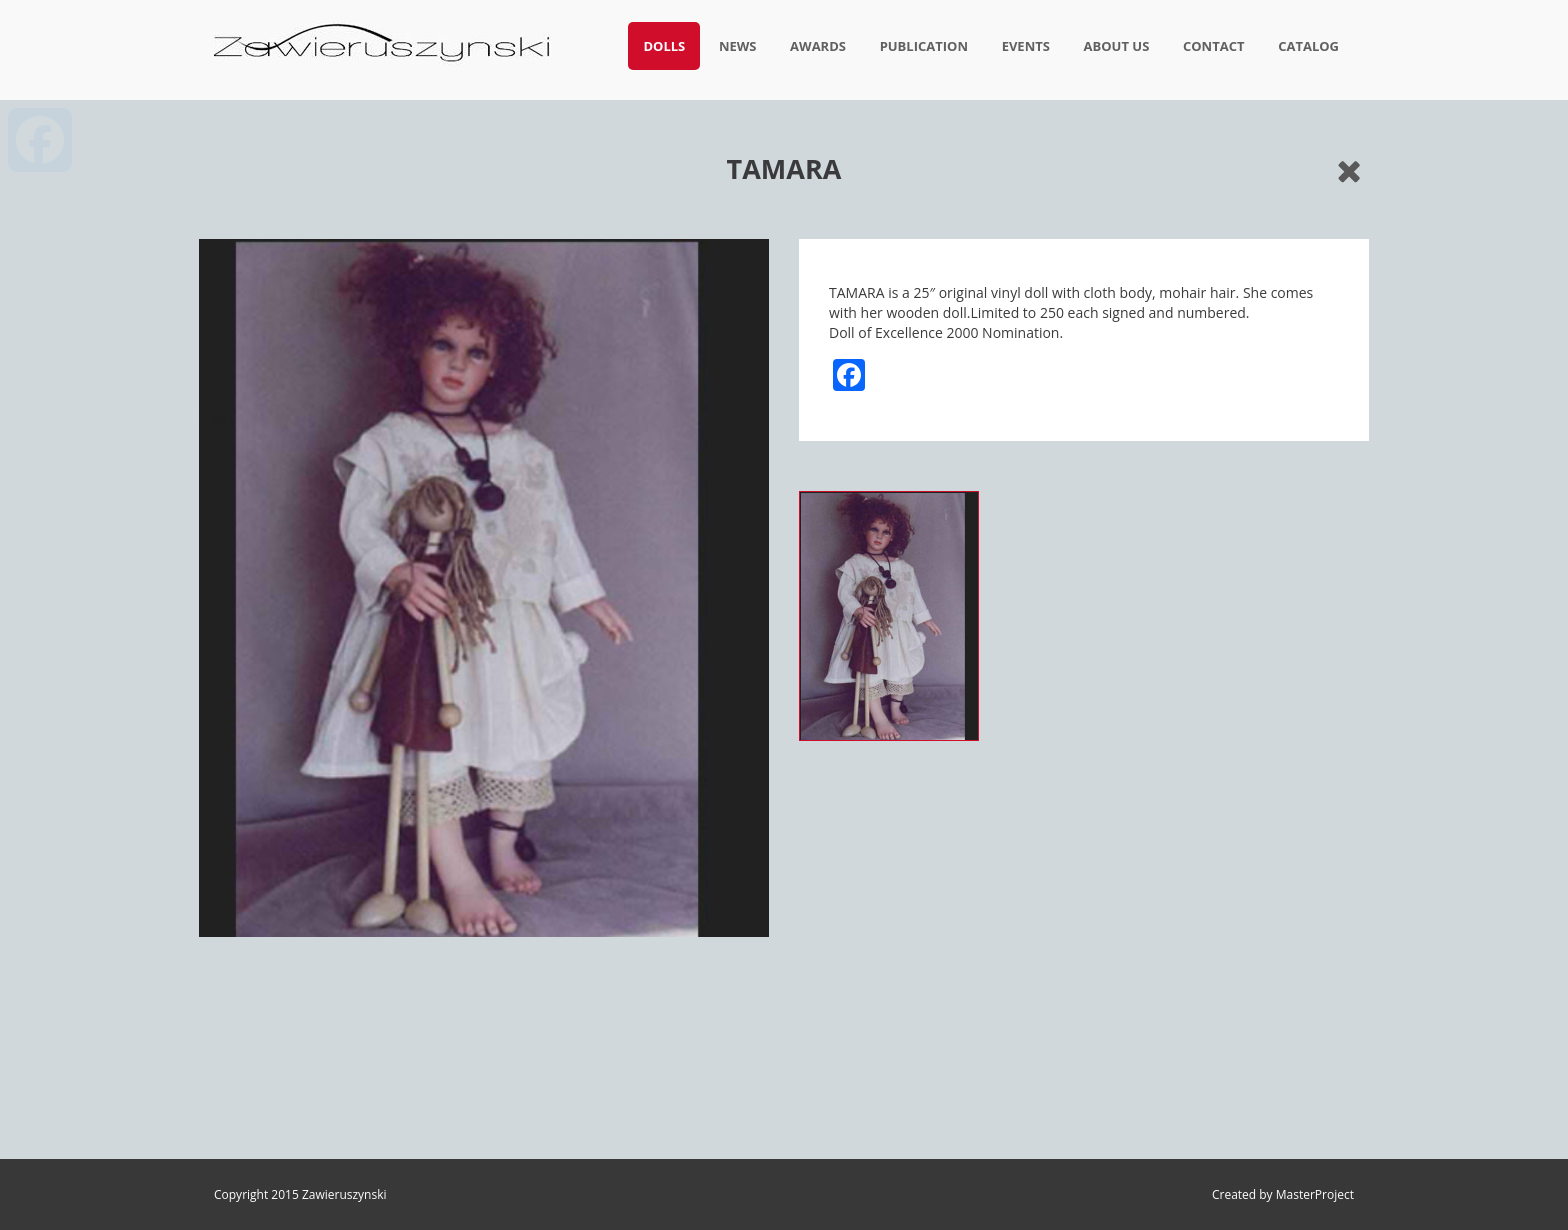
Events (1026, 46)
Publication (924, 46)
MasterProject (1315, 1194)
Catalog (1308, 46)
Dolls (664, 46)
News (738, 46)
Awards (818, 46)
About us (1117, 46)
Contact (1214, 46)
